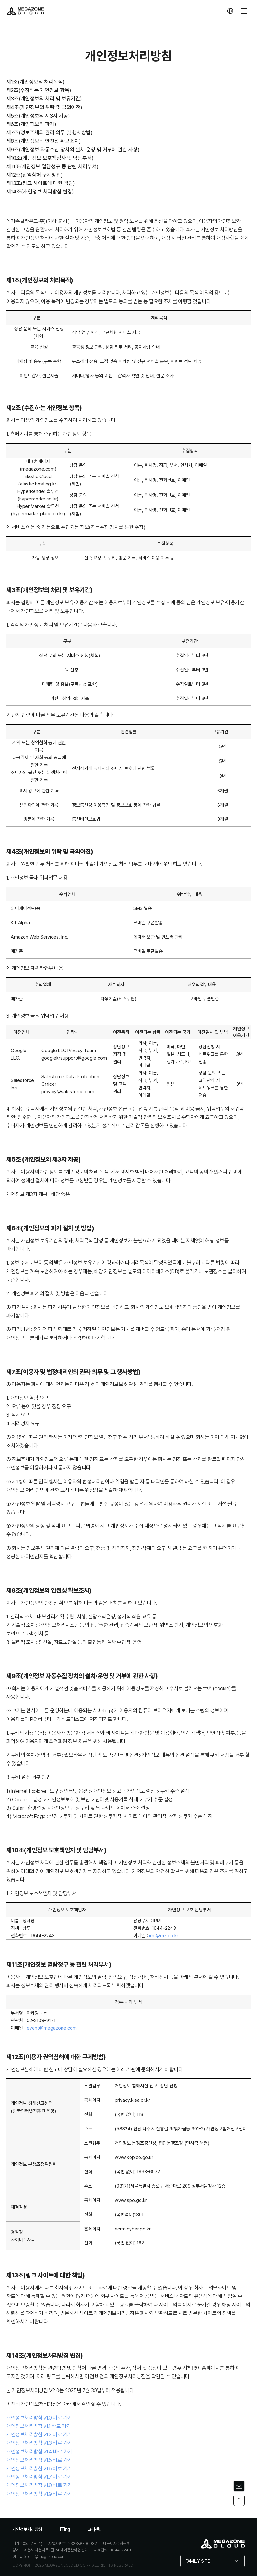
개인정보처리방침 (27, 2529)
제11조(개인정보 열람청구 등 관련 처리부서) (52, 166)
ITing (65, 2529)
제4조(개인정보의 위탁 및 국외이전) (44, 107)
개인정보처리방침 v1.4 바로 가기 (39, 2451)
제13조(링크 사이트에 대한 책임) (40, 183)
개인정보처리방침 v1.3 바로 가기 (39, 2443)
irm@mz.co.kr (163, 1935)
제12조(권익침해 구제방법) (34, 175)
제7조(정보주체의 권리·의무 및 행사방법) (49, 132)
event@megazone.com (52, 2028)
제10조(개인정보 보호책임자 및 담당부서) (50, 158)
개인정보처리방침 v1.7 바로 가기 (39, 2477)
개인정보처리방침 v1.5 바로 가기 (39, 2460)
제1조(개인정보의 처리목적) (35, 82)
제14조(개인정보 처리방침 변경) (40, 191)
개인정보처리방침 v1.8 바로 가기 (39, 2485)
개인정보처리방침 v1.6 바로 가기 (39, 2468)
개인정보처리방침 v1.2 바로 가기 (39, 2434)
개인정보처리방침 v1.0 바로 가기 (39, 2418)
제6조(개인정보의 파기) (31, 124)
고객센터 (95, 2529)
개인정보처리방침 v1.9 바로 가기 (39, 2494)
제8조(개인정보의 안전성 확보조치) (43, 141)
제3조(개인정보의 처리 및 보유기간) (44, 98)
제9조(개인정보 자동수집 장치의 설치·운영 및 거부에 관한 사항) (73, 149)
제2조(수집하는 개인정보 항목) (38, 90)
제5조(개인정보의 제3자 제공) (38, 116)
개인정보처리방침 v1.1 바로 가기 (38, 2426)
